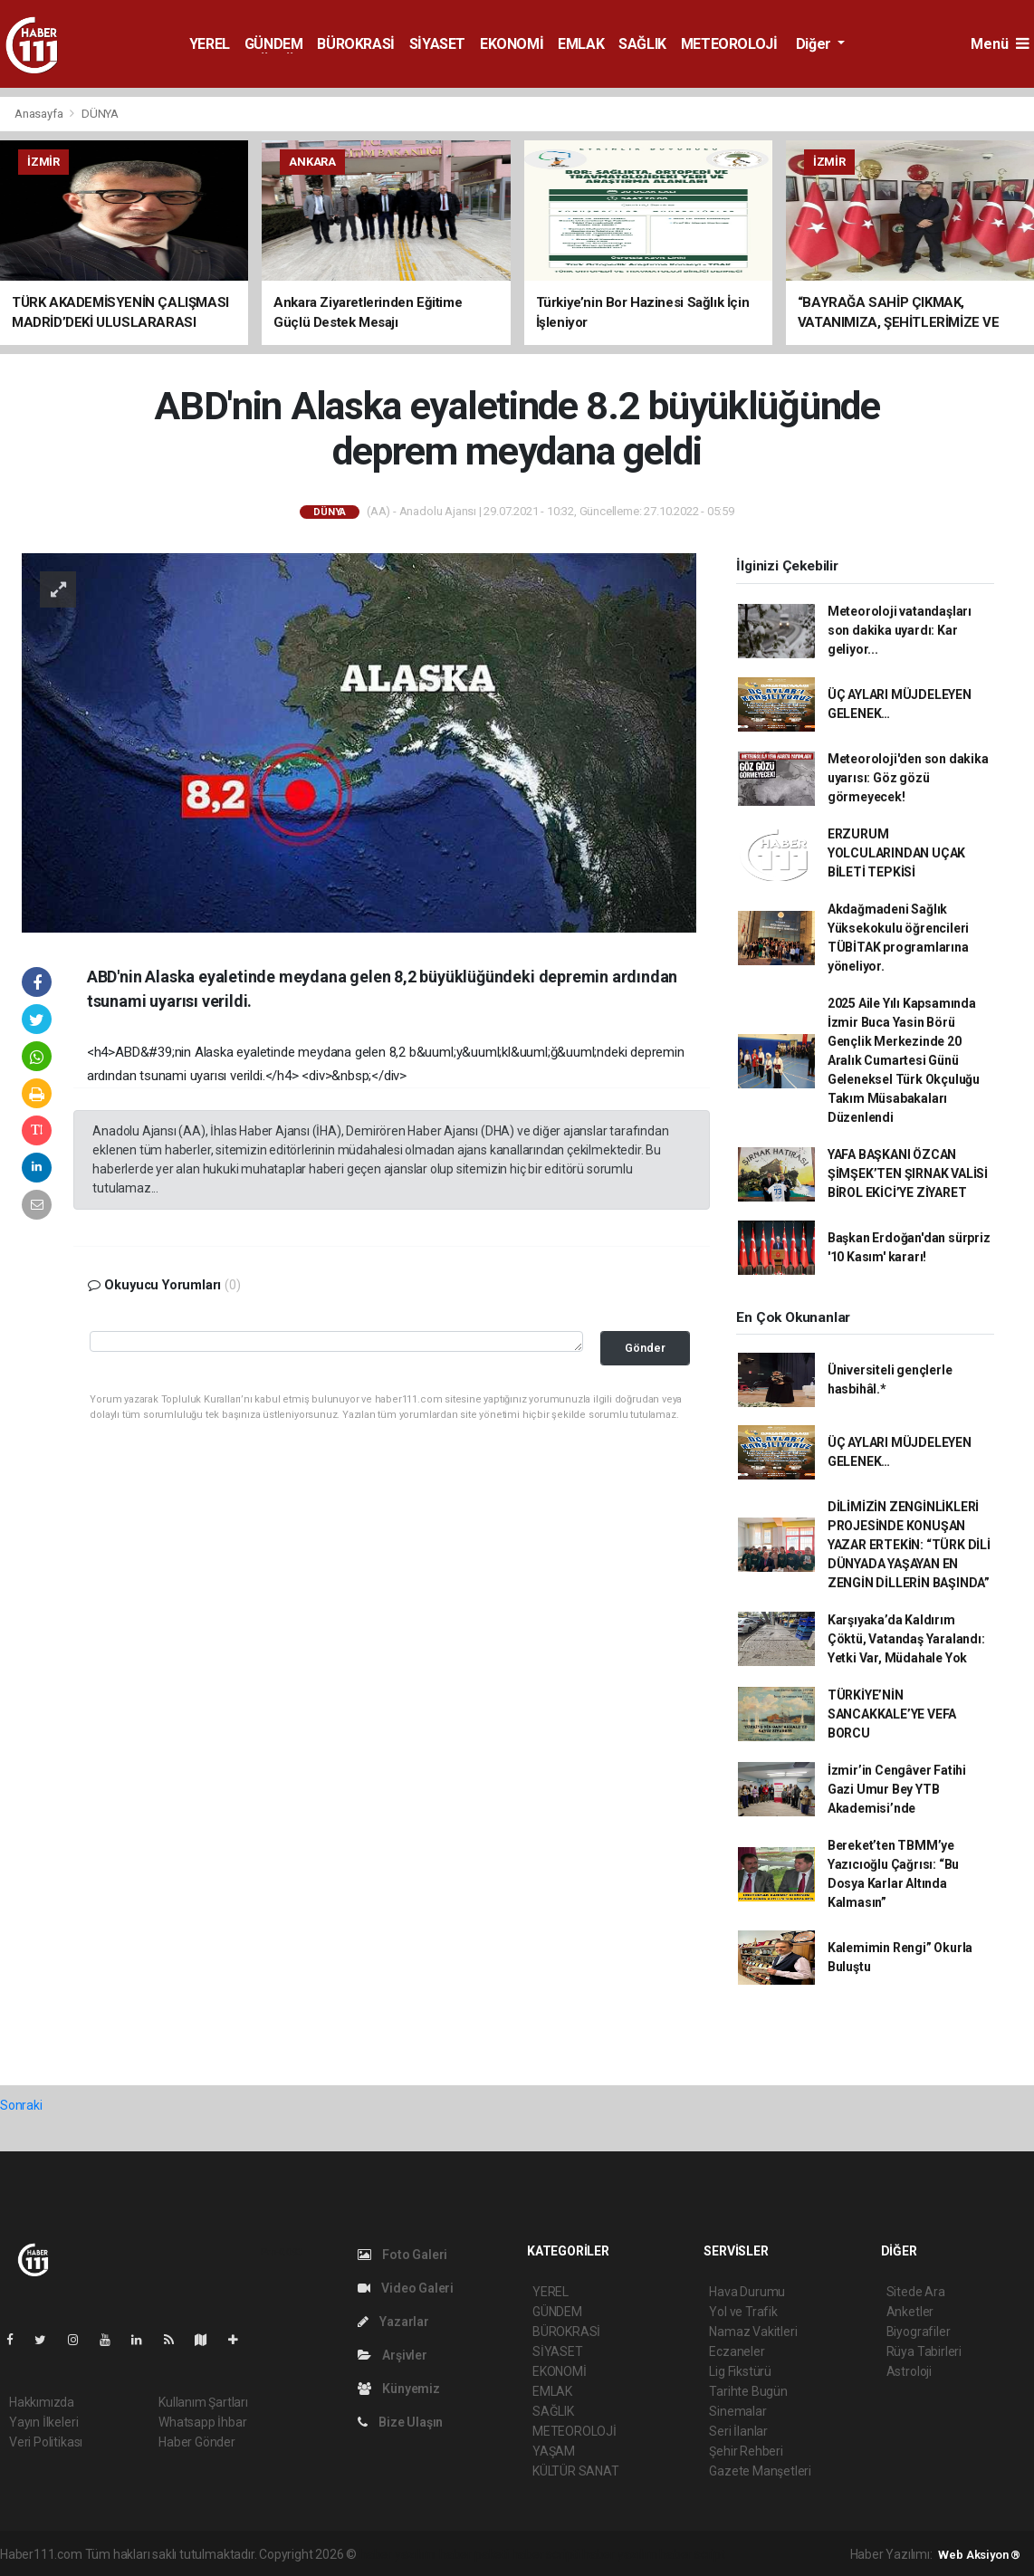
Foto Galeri (403, 2254)
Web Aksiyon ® (979, 2555)
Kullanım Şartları (203, 2402)
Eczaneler (736, 2351)
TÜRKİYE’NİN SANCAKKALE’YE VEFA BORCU (892, 1714)
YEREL (209, 44)
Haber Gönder (196, 2442)
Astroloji (909, 2371)
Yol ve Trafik (743, 2311)
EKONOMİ (511, 44)
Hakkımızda (41, 2402)
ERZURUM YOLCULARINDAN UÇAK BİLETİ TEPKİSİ (897, 853)
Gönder (645, 1348)
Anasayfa (39, 113)
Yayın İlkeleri (43, 2422)
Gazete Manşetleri (760, 2471)
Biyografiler (918, 2331)
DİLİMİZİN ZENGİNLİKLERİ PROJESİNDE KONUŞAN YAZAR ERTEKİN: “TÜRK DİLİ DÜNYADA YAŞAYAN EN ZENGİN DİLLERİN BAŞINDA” (909, 1544)
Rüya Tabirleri (924, 2351)
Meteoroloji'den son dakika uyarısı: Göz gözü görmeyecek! (908, 778)
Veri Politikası (45, 2442)
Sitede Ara (915, 2291)
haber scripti (546, 2554)
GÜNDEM (273, 44)
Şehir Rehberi (746, 2451)
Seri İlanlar (738, 2431)
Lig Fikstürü (740, 2371)
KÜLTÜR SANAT (575, 2471)
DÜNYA (100, 113)
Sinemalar (737, 2411)
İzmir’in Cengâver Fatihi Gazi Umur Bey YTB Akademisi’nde (897, 1789)
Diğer (815, 44)
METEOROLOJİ (729, 44)
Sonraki (21, 2105)
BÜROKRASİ (355, 44)
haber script (692, 2554)
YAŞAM (553, 2451)
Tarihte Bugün (748, 2391)
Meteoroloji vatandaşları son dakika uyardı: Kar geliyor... (900, 630)
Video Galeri (406, 2288)
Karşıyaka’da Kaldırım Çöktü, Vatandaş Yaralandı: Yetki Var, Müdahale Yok (906, 1639)
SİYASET (437, 44)
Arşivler (392, 2355)
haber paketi (474, 2554)
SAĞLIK (642, 44)
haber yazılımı (397, 2554)
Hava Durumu (747, 2291)
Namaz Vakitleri (753, 2331)
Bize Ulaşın (401, 2422)
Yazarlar (393, 2321)
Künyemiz (399, 2388)
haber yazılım (619, 2554)
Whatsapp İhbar (202, 2422)
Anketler (909, 2311)
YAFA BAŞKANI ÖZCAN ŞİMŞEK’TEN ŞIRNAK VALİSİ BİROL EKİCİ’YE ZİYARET (908, 1173)
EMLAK (581, 44)
